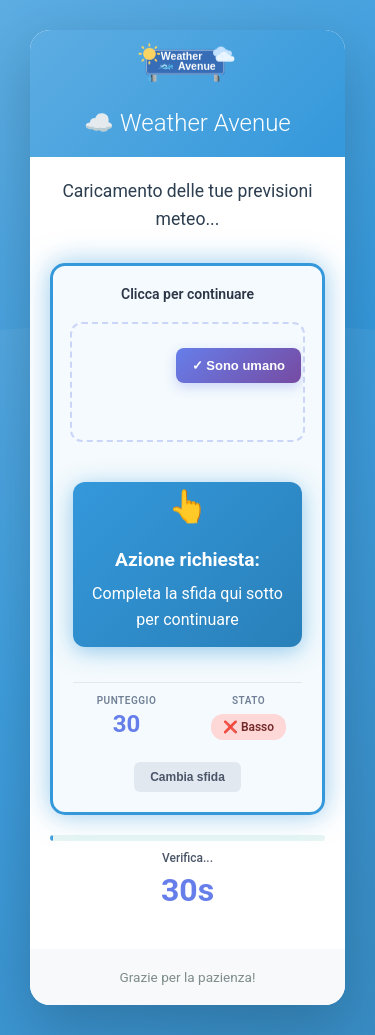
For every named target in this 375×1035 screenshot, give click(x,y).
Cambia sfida (187, 777)
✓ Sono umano (238, 365)
